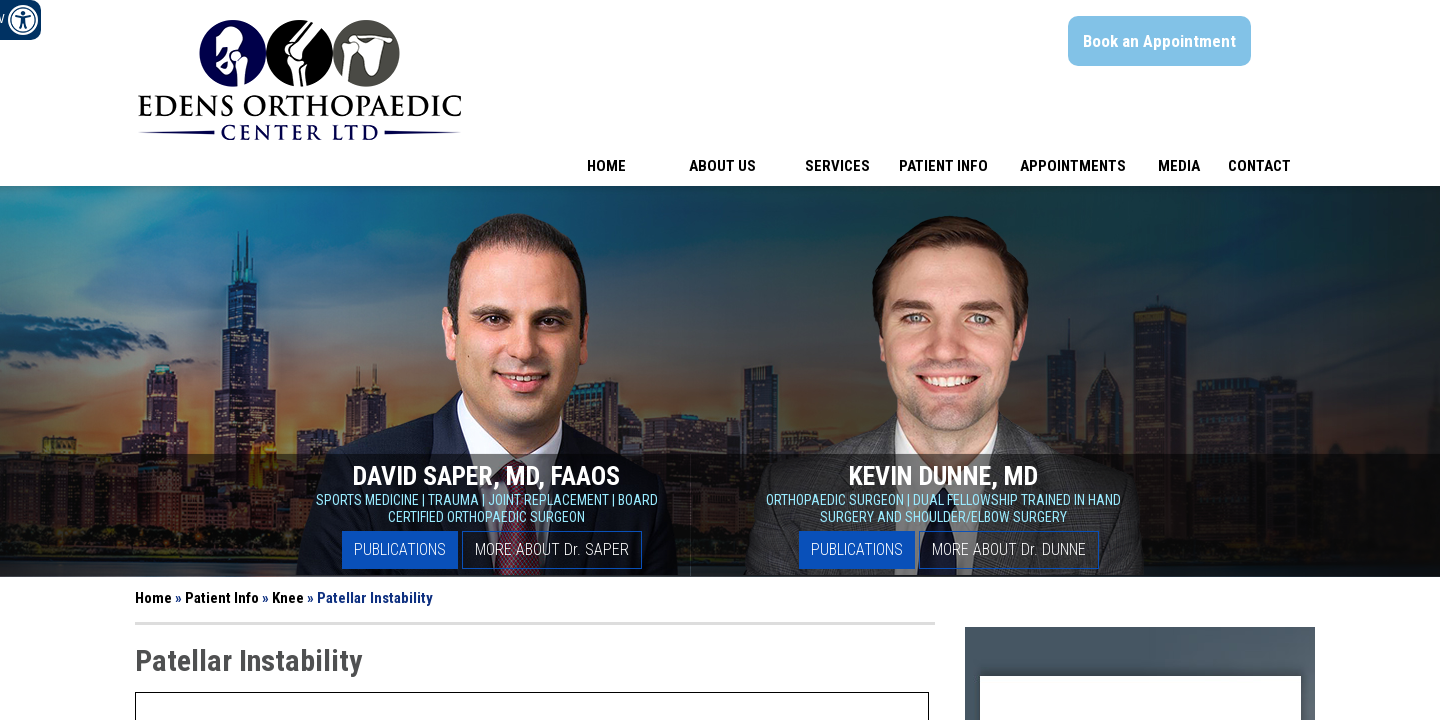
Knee (288, 598)
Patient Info (943, 166)
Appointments (1073, 166)
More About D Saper (552, 549)
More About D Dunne (1009, 549)
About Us (722, 166)
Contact (1259, 166)
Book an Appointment (1159, 41)
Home (606, 166)
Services (837, 166)
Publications (400, 549)
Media (1179, 166)
